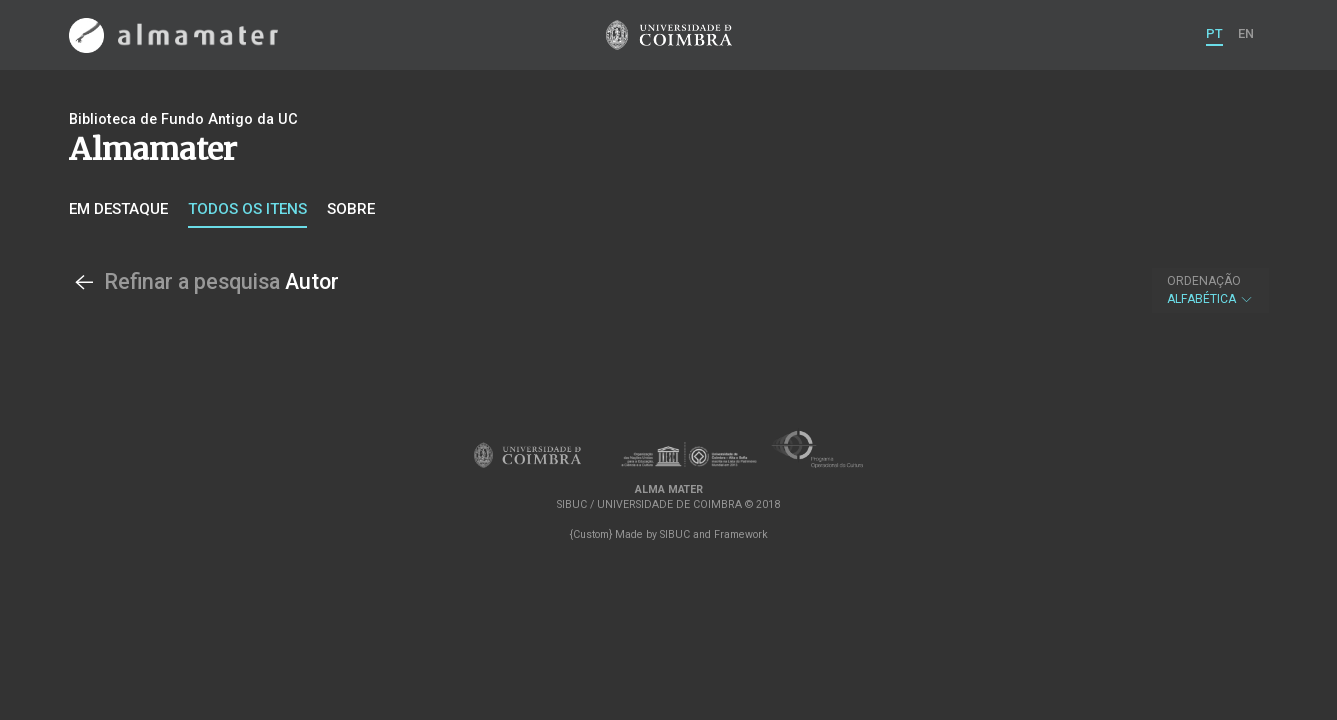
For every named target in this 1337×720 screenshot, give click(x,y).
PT (1214, 33)
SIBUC (675, 534)
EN (1246, 33)
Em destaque (118, 209)
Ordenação (1204, 281)
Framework (741, 534)
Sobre (351, 209)
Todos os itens (247, 209)
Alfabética (1210, 290)
